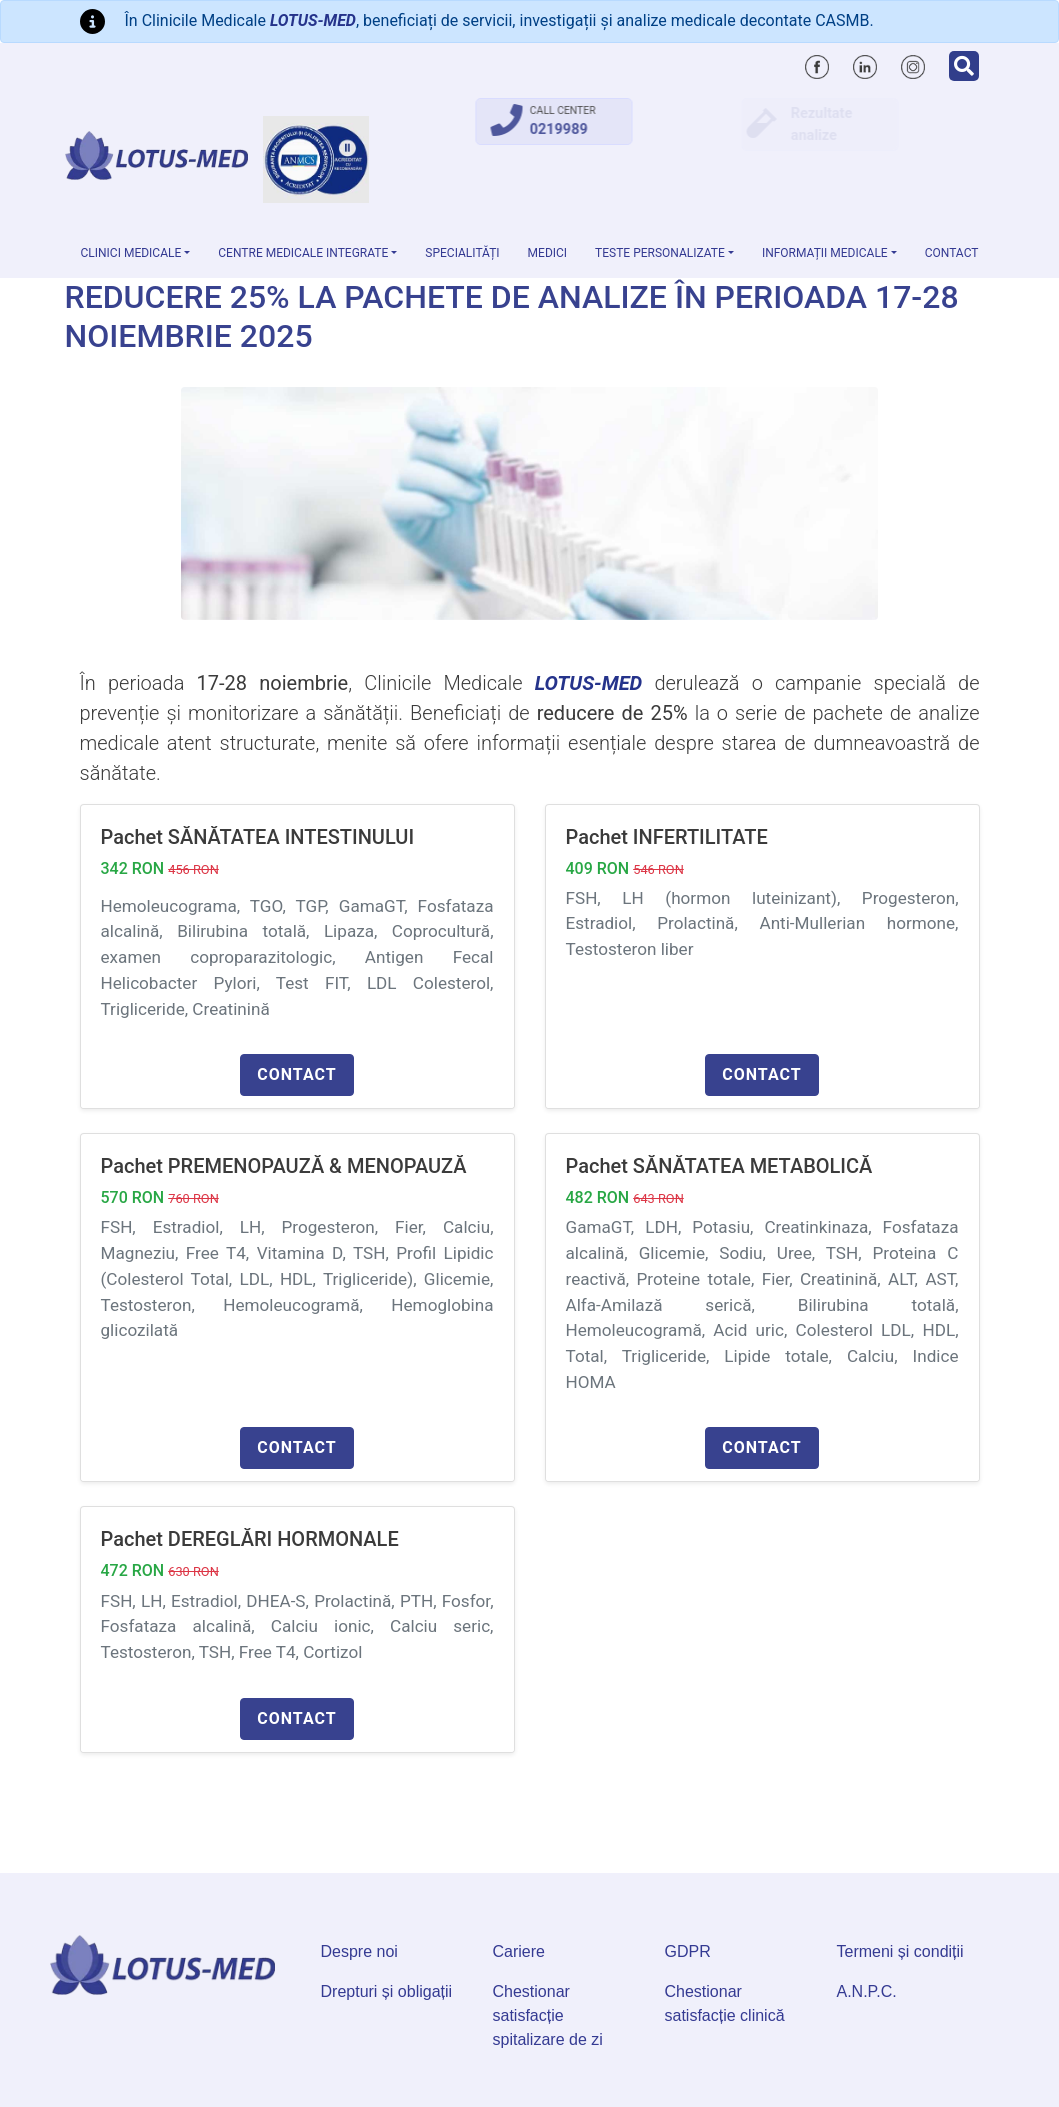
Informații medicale (825, 253)
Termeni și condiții (900, 1951)
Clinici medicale (131, 253)
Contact (952, 253)
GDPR (688, 1951)
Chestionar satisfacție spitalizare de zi (548, 2015)
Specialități (462, 253)
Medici (548, 253)
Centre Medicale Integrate (303, 253)
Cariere (519, 1951)
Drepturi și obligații (387, 1991)
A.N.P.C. (867, 1991)
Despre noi (359, 1951)
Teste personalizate (660, 253)
